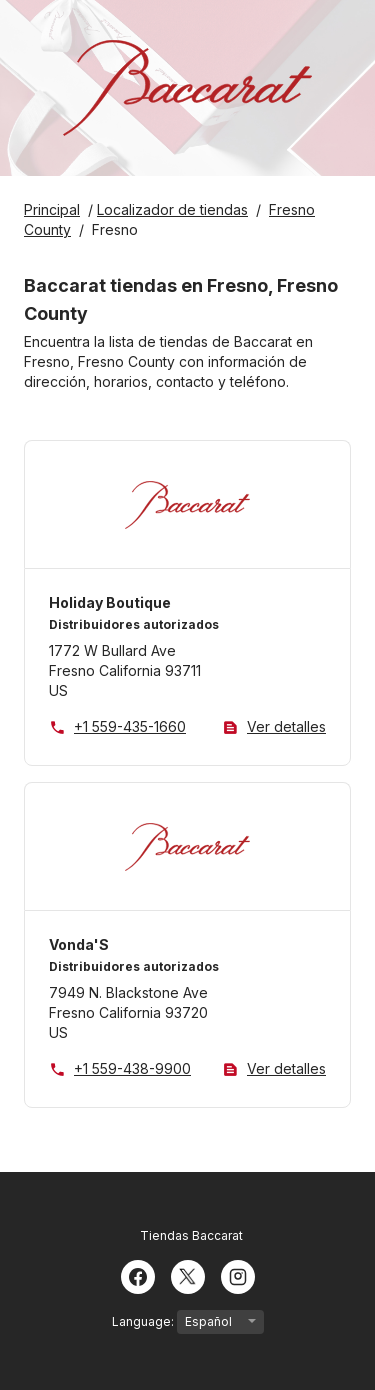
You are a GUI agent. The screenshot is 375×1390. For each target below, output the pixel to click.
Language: (188, 1322)
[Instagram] (238, 1275)
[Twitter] (188, 1275)
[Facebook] (138, 1275)
